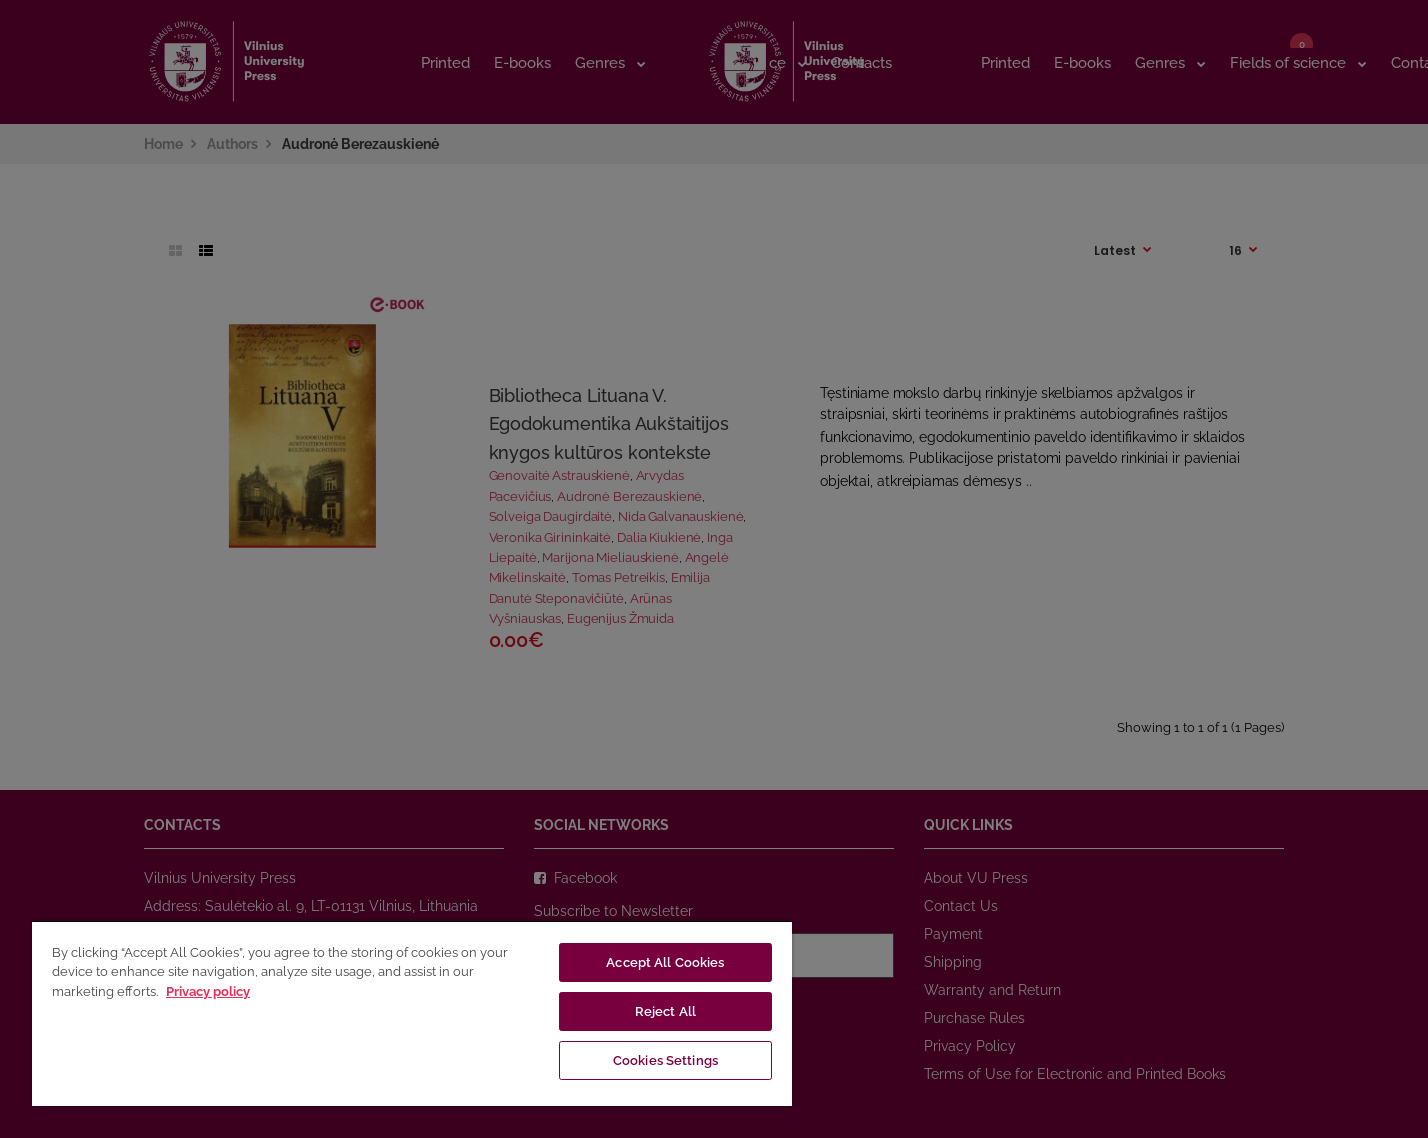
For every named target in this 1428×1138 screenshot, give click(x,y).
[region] (412, 1013)
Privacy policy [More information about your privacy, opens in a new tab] (208, 991)
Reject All (665, 1011)
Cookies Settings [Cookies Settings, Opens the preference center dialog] (665, 1060)
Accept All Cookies (665, 962)
